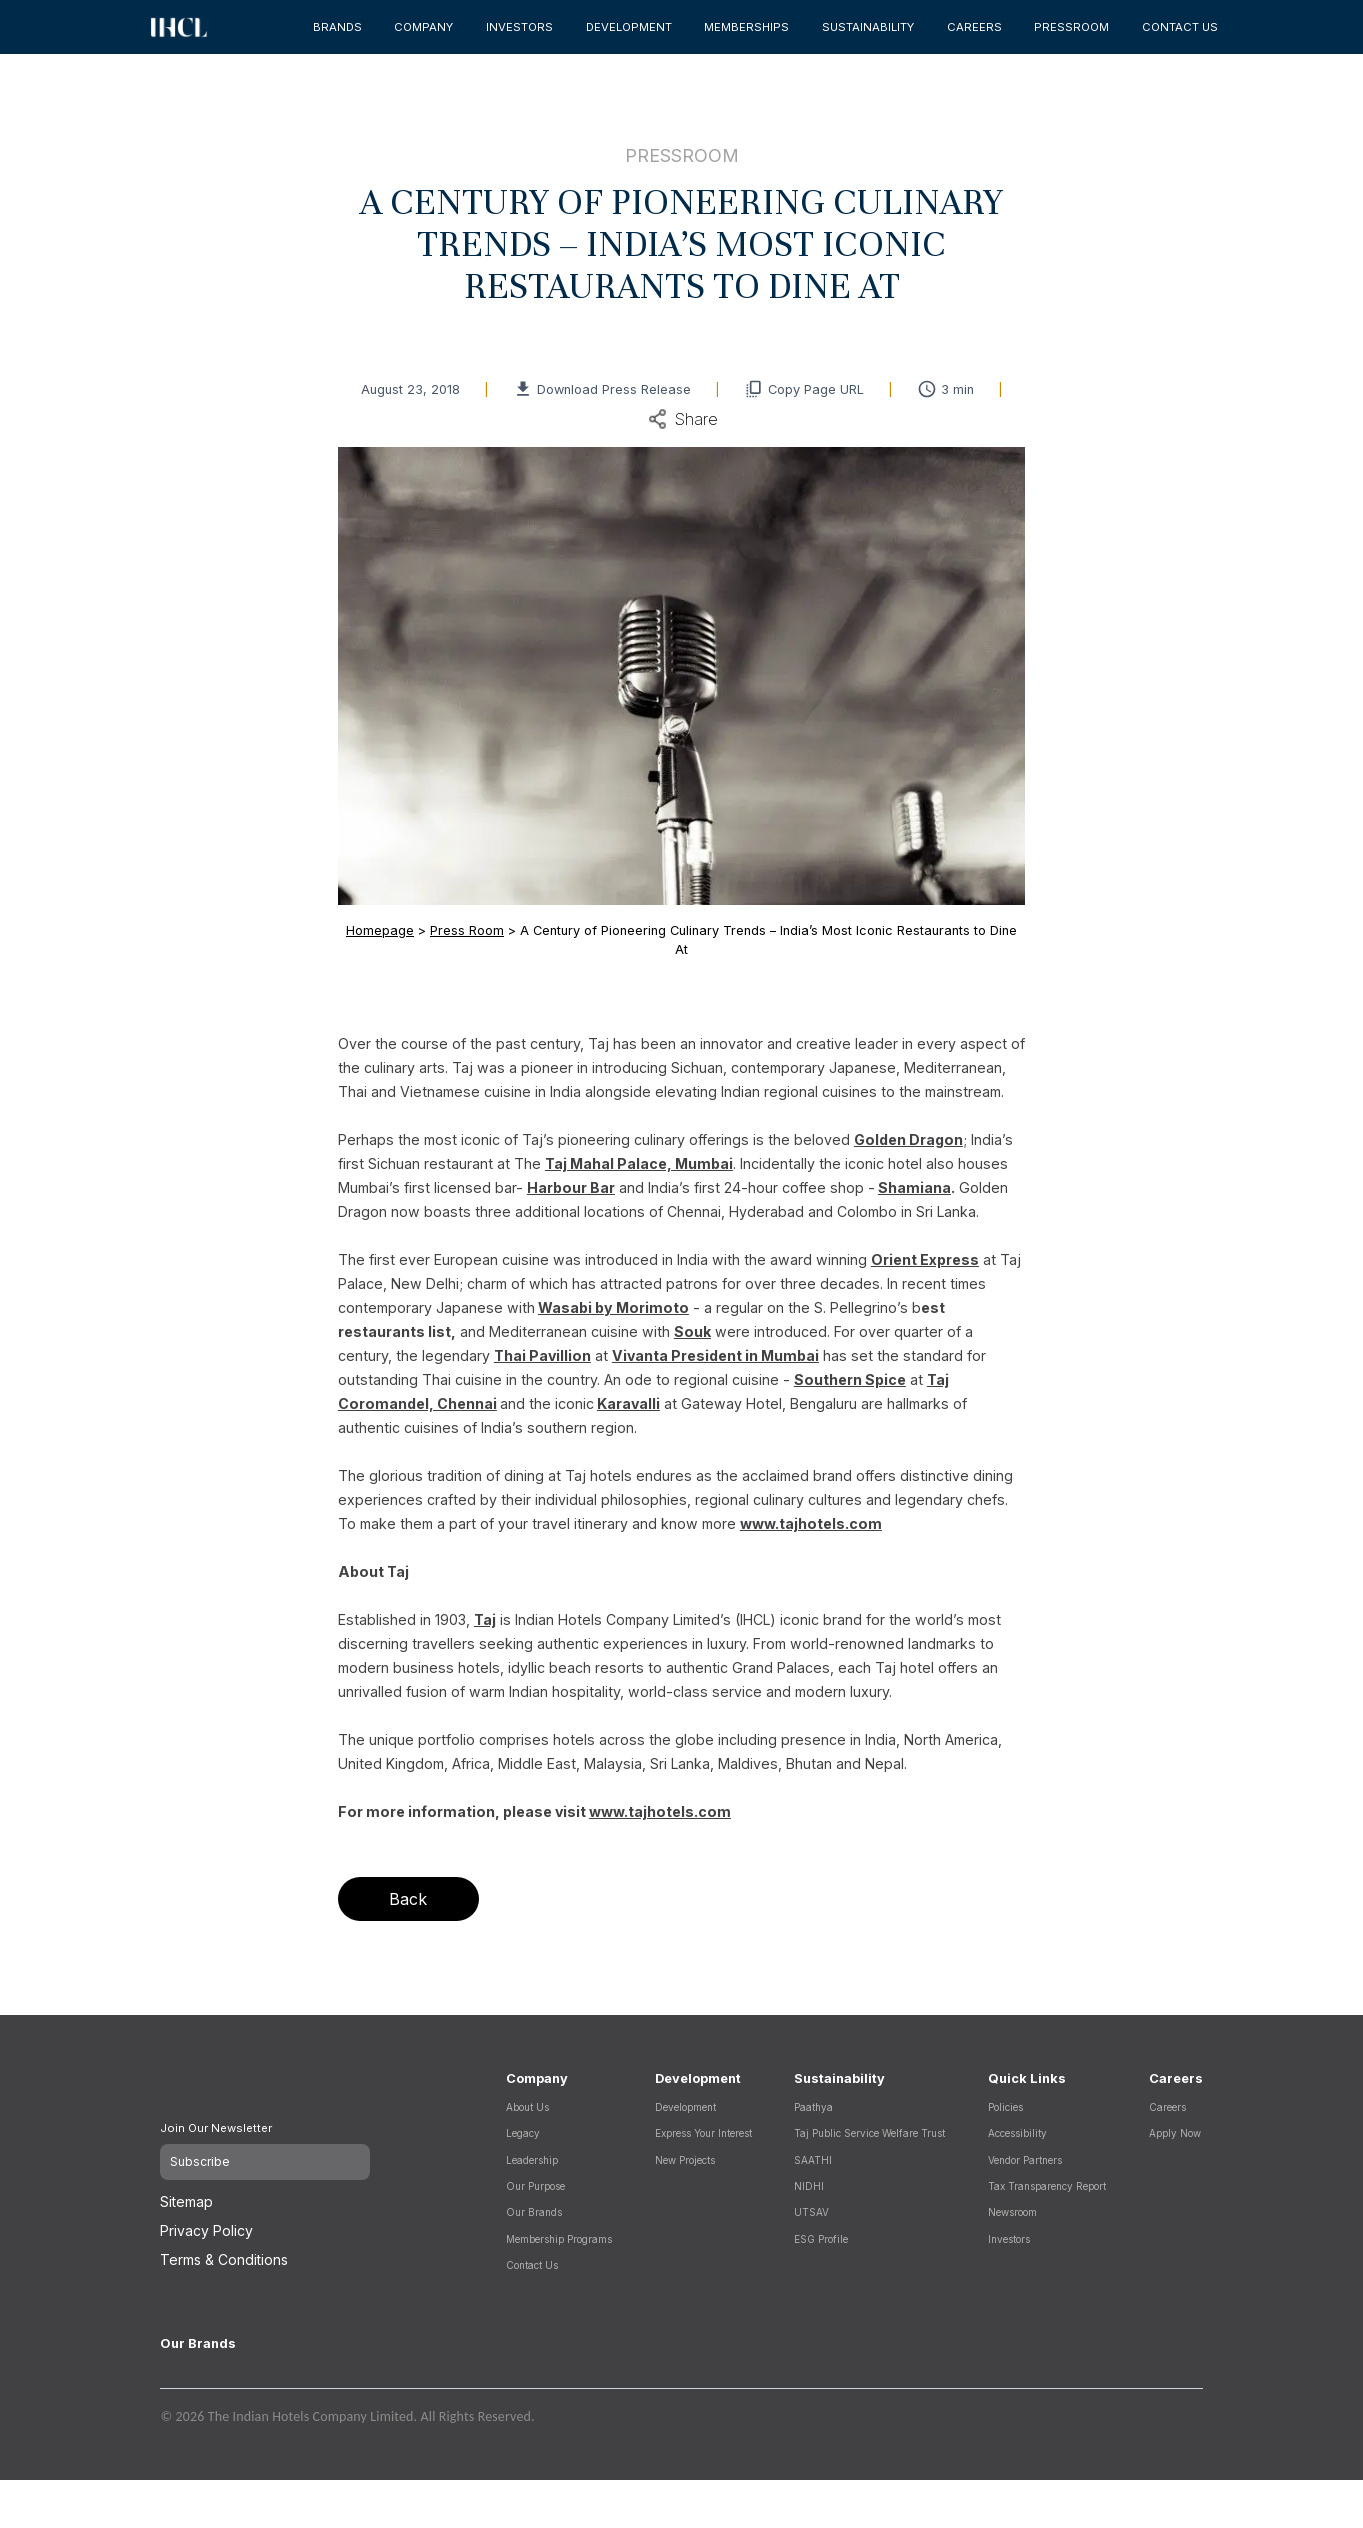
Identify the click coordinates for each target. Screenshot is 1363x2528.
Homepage (380, 930)
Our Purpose (535, 2186)
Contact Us (532, 2265)
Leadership (532, 2160)
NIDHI (809, 2186)
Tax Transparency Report (1047, 2186)
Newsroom (1012, 2212)
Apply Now (1175, 2133)
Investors (1009, 2239)
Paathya (813, 2107)
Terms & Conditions (224, 2249)
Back (408, 1899)
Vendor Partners (1025, 2160)
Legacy (523, 2133)
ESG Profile (821, 2239)
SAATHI (813, 2160)
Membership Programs (559, 2239)
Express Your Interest (703, 2133)
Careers (1167, 2107)
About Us (527, 2107)
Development (685, 2107)
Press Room (467, 930)
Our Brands (534, 2212)
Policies (1005, 2107)
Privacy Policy (206, 2220)
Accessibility (1017, 2133)
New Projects (685, 2160)
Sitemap (186, 2191)
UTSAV (811, 2212)
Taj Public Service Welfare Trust (869, 2133)
